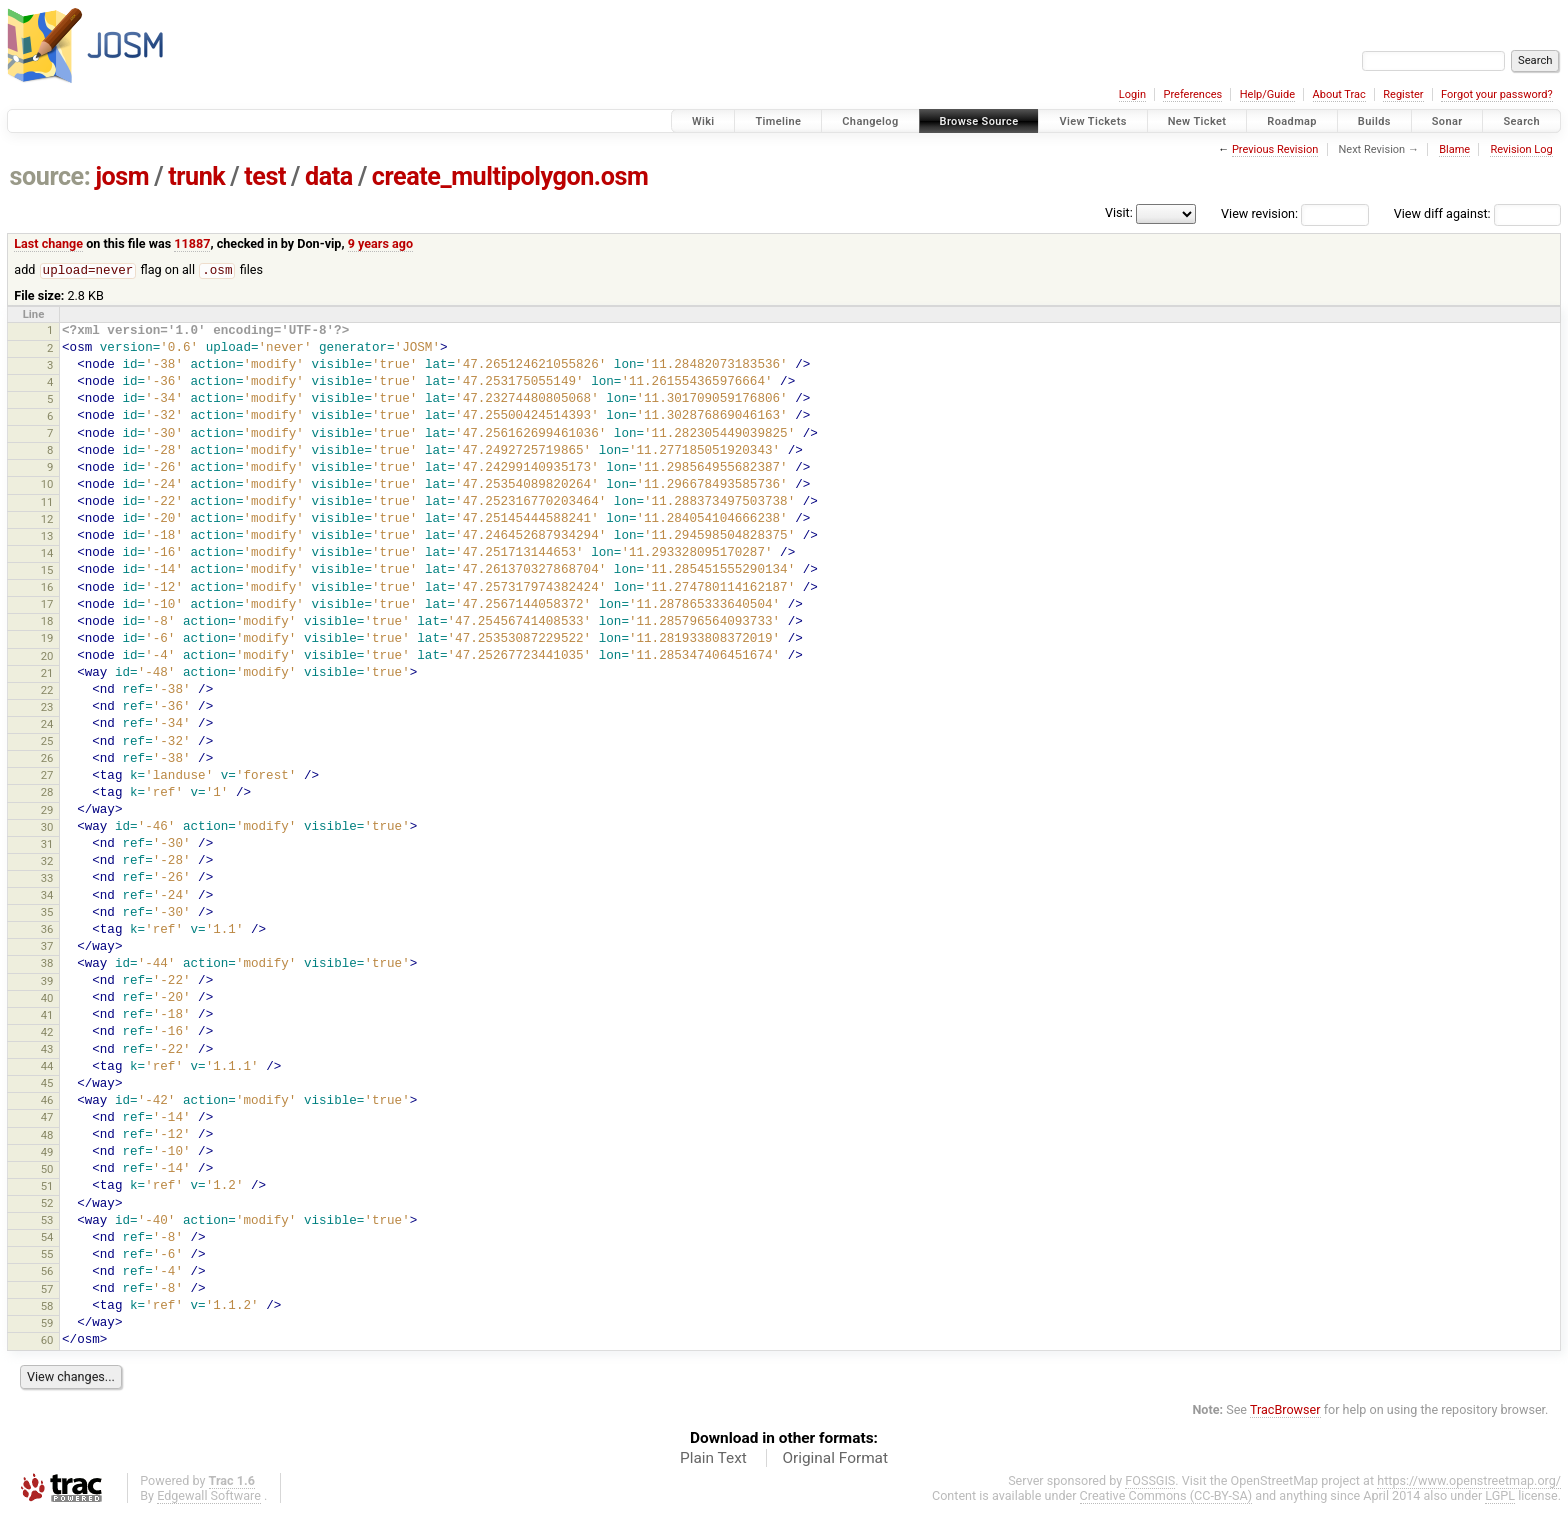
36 (47, 930)
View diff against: (1477, 213)
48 (47, 1136)
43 (47, 1050)
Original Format (835, 1459)
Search (1521, 121)
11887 (192, 243)
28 (47, 793)
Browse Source (979, 121)
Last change (48, 243)
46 (47, 1101)
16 (47, 588)
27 (47, 776)
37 (47, 947)
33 (47, 879)
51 (47, 1187)
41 (47, 1016)
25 (47, 742)
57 (47, 1290)
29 (47, 811)
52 (47, 1204)
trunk (196, 176)
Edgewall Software (209, 1496)
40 (47, 999)
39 (47, 982)
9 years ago (380, 243)
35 (47, 913)
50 (47, 1170)
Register (1403, 94)
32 (47, 862)
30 (47, 828)
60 (47, 1341)
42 (47, 1033)
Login (1132, 94)
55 (47, 1255)
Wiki (703, 121)
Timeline (778, 121)
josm (122, 176)
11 (47, 503)
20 (47, 657)
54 (47, 1238)
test (265, 176)
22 (47, 691)
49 (47, 1153)
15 (47, 571)
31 (47, 845)
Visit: (1119, 212)
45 (47, 1084)
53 (47, 1221)
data (329, 176)
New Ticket (1197, 121)
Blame (1454, 149)
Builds (1374, 121)
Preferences (1192, 94)
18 (47, 622)
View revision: (1259, 213)
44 (47, 1067)
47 (47, 1118)
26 (47, 759)
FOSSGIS (1150, 1481)
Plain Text (713, 1459)
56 (47, 1272)
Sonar (1447, 121)
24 (47, 725)
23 (47, 708)
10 (47, 485)
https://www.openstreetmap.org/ (1469, 1481)
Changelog (870, 121)
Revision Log (1521, 149)
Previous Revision (1275, 149)
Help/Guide (1267, 94)
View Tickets (1092, 121)
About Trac (1339, 94)
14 (47, 554)
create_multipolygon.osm (510, 176)
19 (47, 639)
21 (47, 674)
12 (47, 520)
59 (47, 1324)
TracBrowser (1285, 1410)
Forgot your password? (1497, 94)
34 (47, 896)
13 (47, 537)
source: (50, 176)
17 (47, 605)
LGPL (1500, 1496)
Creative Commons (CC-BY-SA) (1166, 1496)
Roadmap (1292, 121)
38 (47, 964)
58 (47, 1307)
